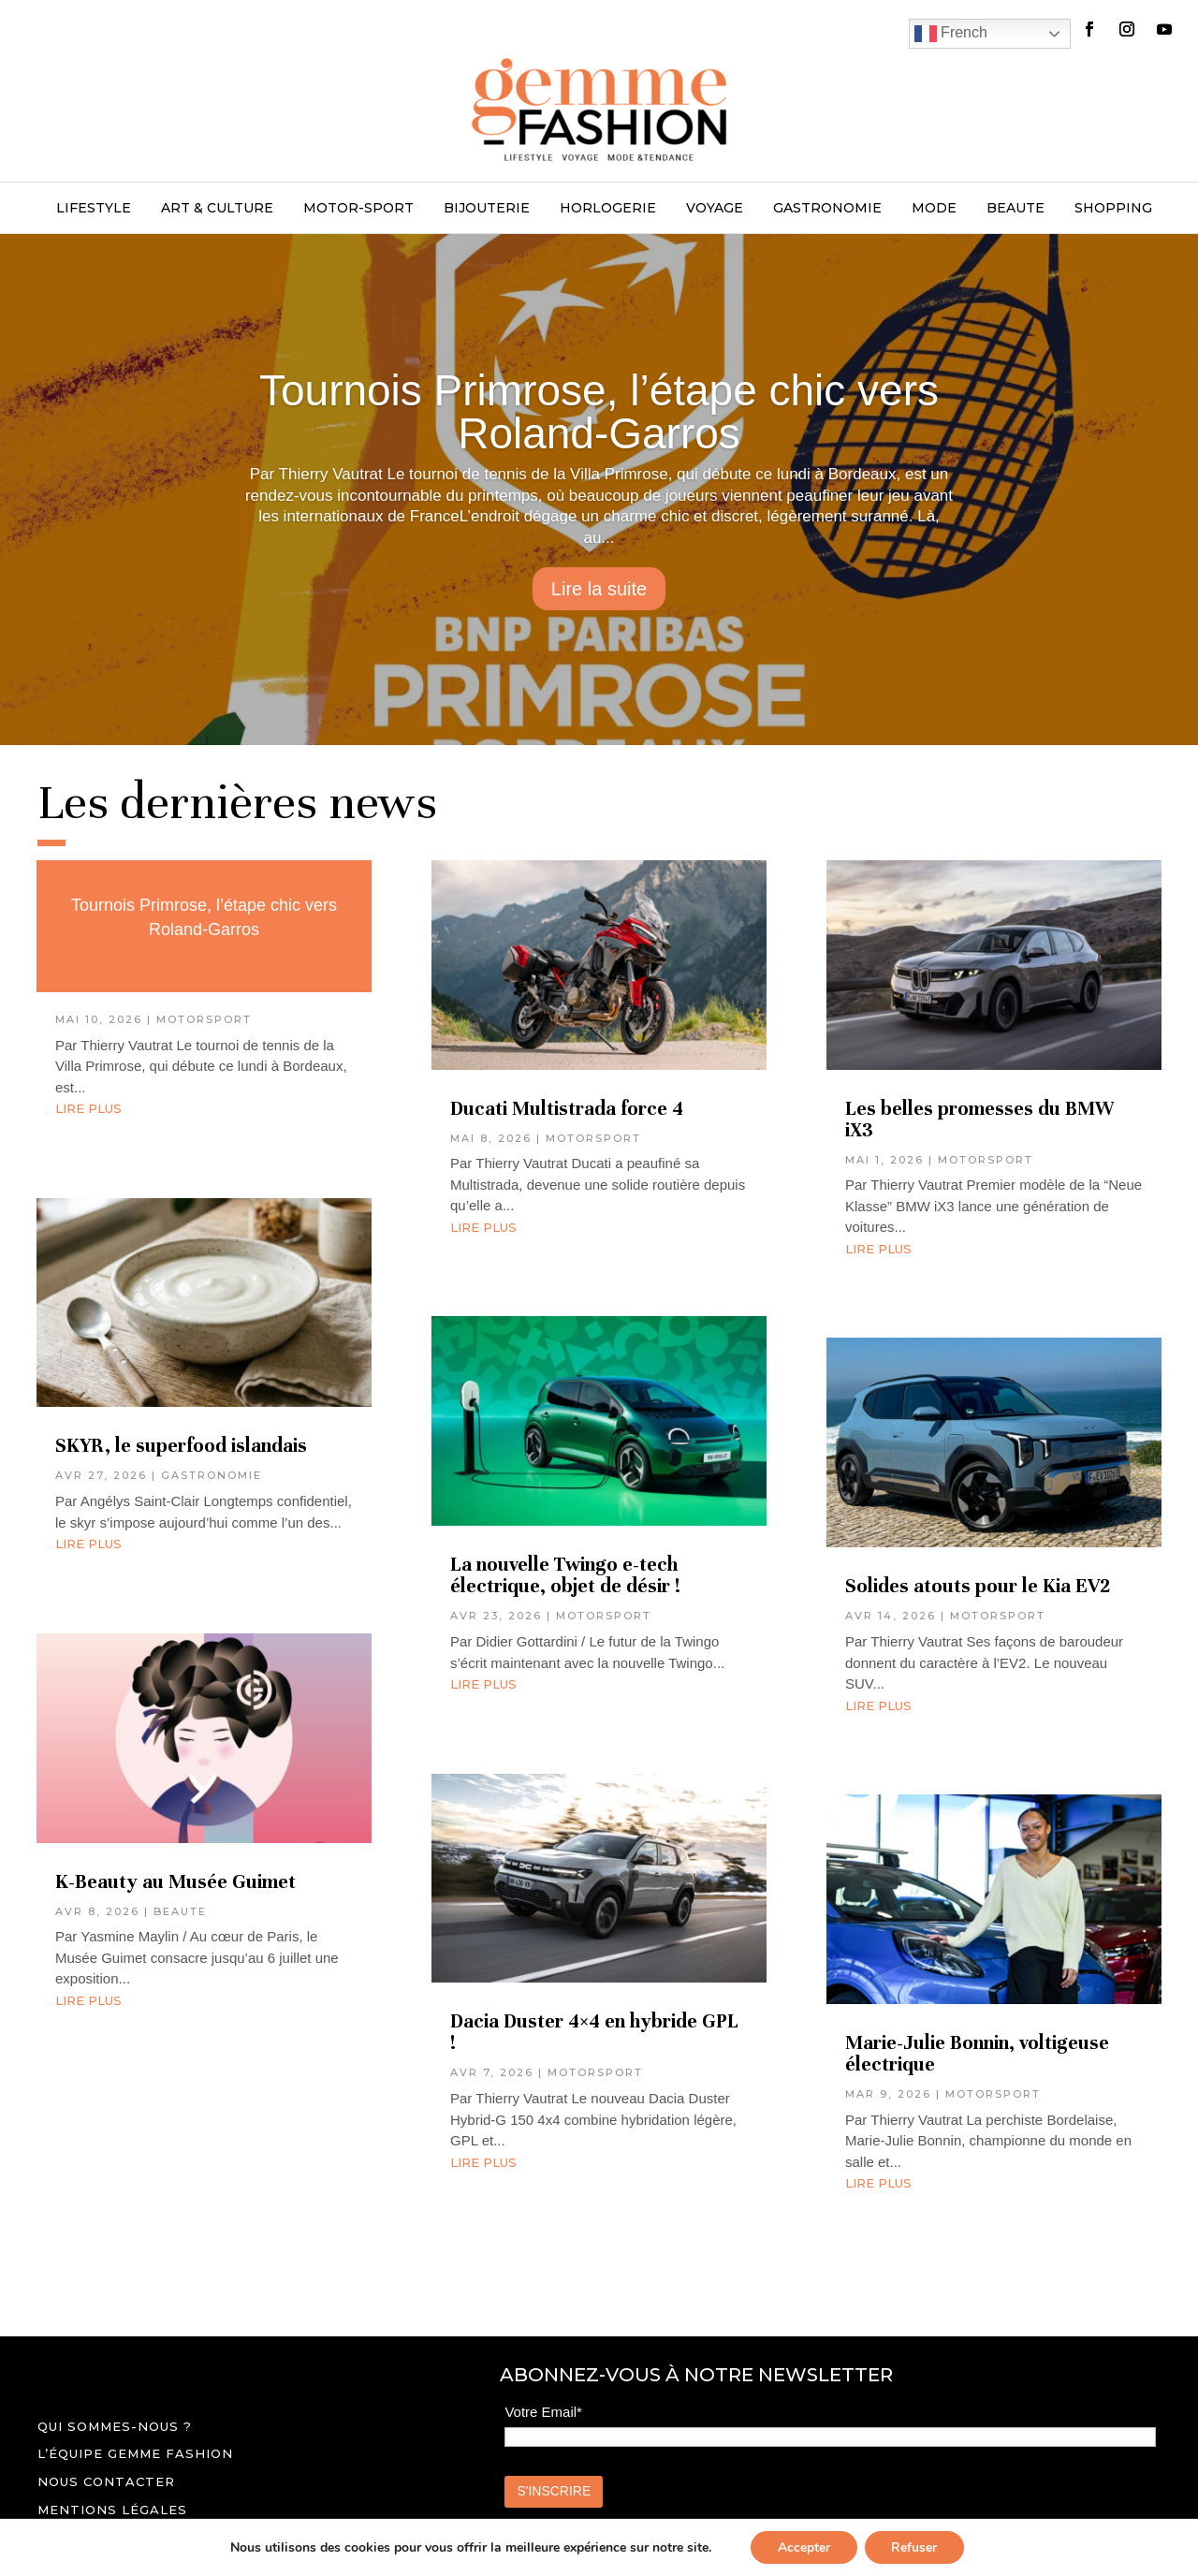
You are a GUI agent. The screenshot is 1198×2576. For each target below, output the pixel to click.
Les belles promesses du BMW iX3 (979, 1119)
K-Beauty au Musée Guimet (175, 1882)
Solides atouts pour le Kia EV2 (980, 1586)
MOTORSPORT (204, 1019)
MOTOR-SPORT (358, 208)
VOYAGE (714, 208)
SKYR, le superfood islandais (181, 1445)
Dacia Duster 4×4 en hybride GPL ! (594, 2032)
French (950, 33)
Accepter (803, 2546)
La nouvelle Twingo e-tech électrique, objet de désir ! (565, 1575)
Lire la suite (599, 588)
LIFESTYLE (93, 208)
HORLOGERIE (608, 208)
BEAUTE (1015, 208)
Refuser (916, 2546)
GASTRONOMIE (827, 208)
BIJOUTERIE (487, 208)
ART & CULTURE (217, 208)
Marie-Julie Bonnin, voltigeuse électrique (977, 2053)
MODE (934, 208)
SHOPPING (1113, 208)
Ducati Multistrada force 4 (566, 1108)
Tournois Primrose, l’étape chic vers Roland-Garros (599, 412)
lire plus (88, 1108)
